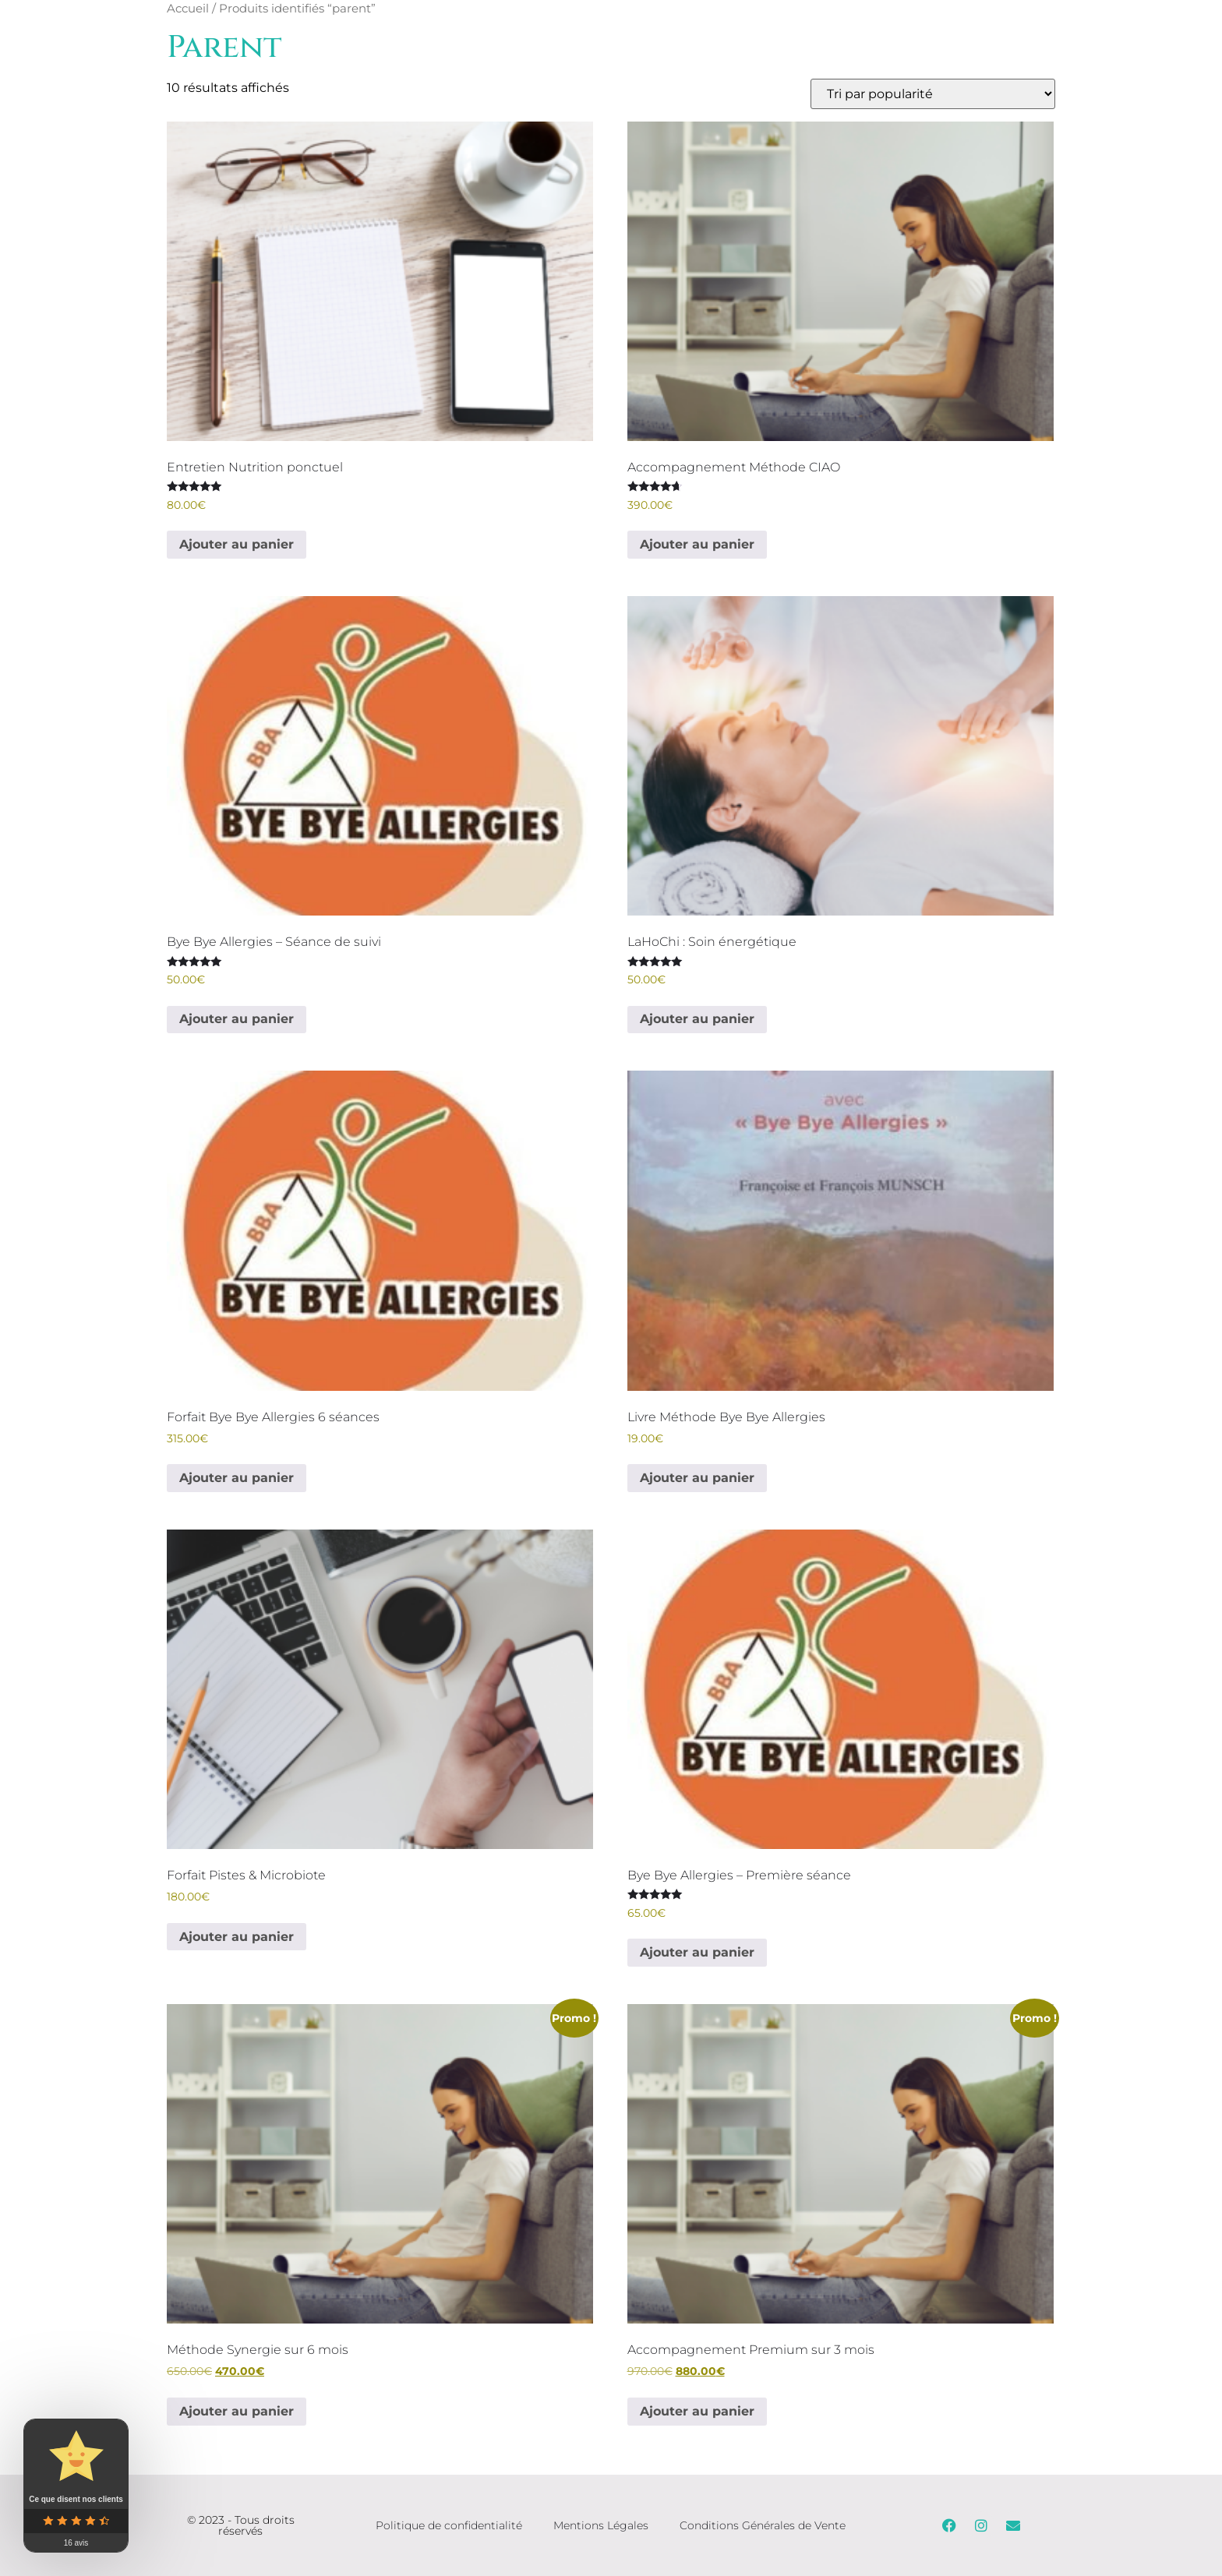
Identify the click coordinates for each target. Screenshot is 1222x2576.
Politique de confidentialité (449, 2525)
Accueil (188, 9)
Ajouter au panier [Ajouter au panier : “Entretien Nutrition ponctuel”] (236, 544)
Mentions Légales (600, 2525)
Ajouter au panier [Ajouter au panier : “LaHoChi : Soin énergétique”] (697, 1018)
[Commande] (933, 94)
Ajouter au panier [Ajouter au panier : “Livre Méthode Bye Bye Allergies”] (697, 1477)
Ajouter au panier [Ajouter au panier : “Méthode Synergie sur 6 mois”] (236, 2411)
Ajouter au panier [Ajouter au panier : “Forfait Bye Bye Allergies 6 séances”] (236, 1477)
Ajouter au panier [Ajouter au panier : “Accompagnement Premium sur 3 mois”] (697, 2411)
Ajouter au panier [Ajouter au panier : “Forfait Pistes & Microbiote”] (236, 1936)
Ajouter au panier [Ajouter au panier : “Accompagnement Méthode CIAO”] (697, 544)
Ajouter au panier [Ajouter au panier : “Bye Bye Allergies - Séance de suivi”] (236, 1018)
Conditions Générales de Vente (763, 2525)
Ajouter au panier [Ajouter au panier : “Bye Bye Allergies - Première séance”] (697, 1952)
